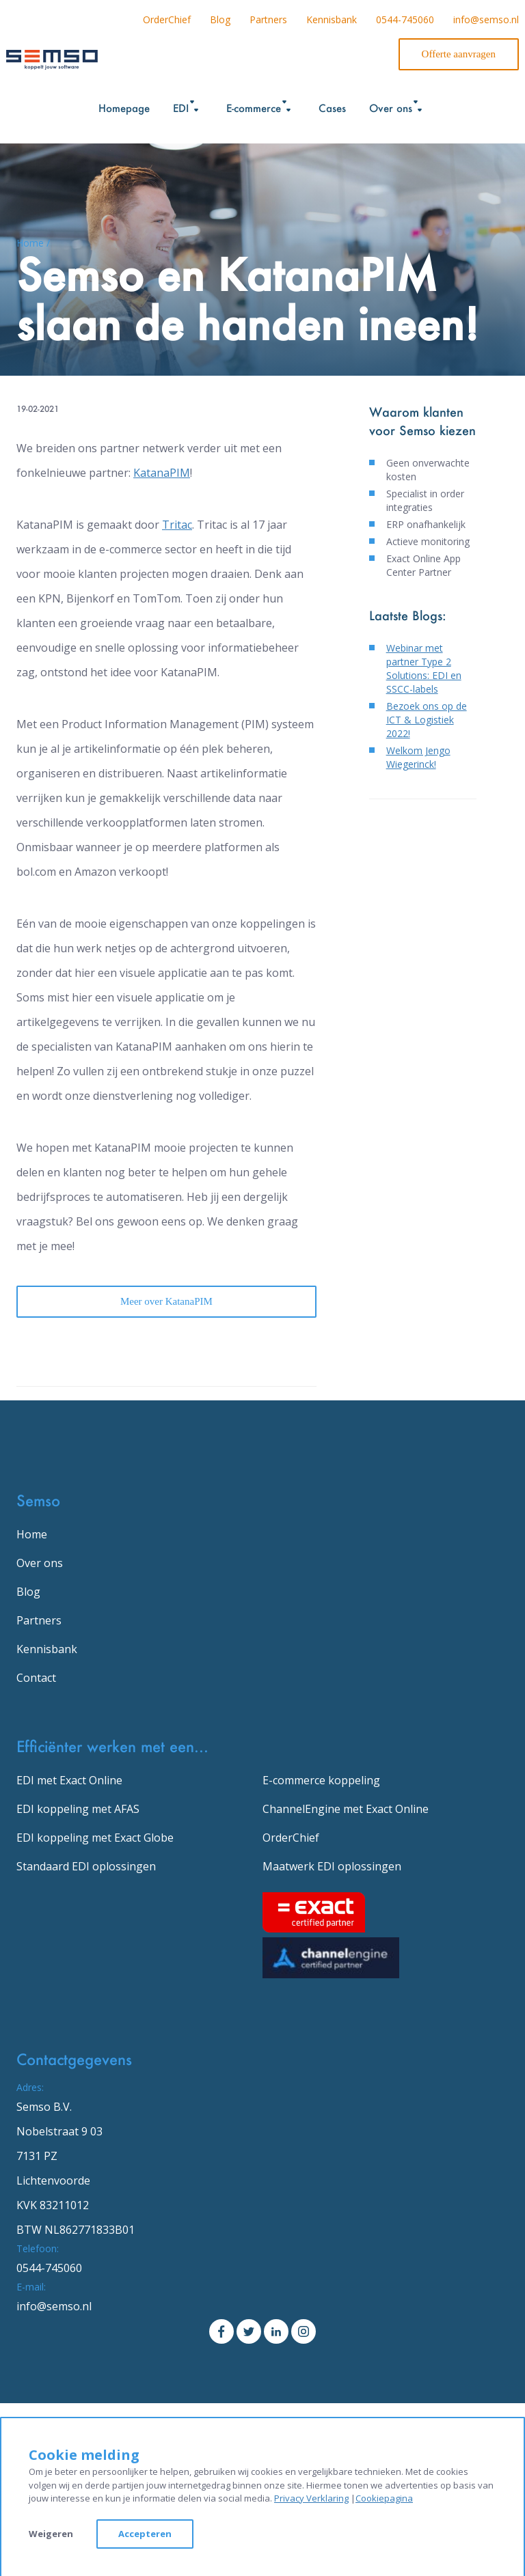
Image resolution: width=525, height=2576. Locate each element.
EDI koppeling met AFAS (77, 1808)
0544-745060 (405, 19)
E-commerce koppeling (321, 1780)
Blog (220, 19)
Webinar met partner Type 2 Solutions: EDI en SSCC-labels (423, 668)
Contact (36, 1677)
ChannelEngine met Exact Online (345, 1808)
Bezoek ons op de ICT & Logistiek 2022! (426, 720)
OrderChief (167, 19)
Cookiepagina (384, 2498)
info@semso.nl (486, 19)
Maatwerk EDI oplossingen (331, 1866)
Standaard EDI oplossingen (86, 1866)
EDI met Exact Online (69, 1780)
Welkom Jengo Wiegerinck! (418, 757)
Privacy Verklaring (311, 2498)
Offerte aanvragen (459, 54)
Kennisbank (331, 19)
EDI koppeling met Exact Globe (95, 1837)
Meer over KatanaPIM (166, 1301)
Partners (268, 19)
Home (31, 1534)
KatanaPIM (161, 472)
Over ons (39, 1562)
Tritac (177, 524)
